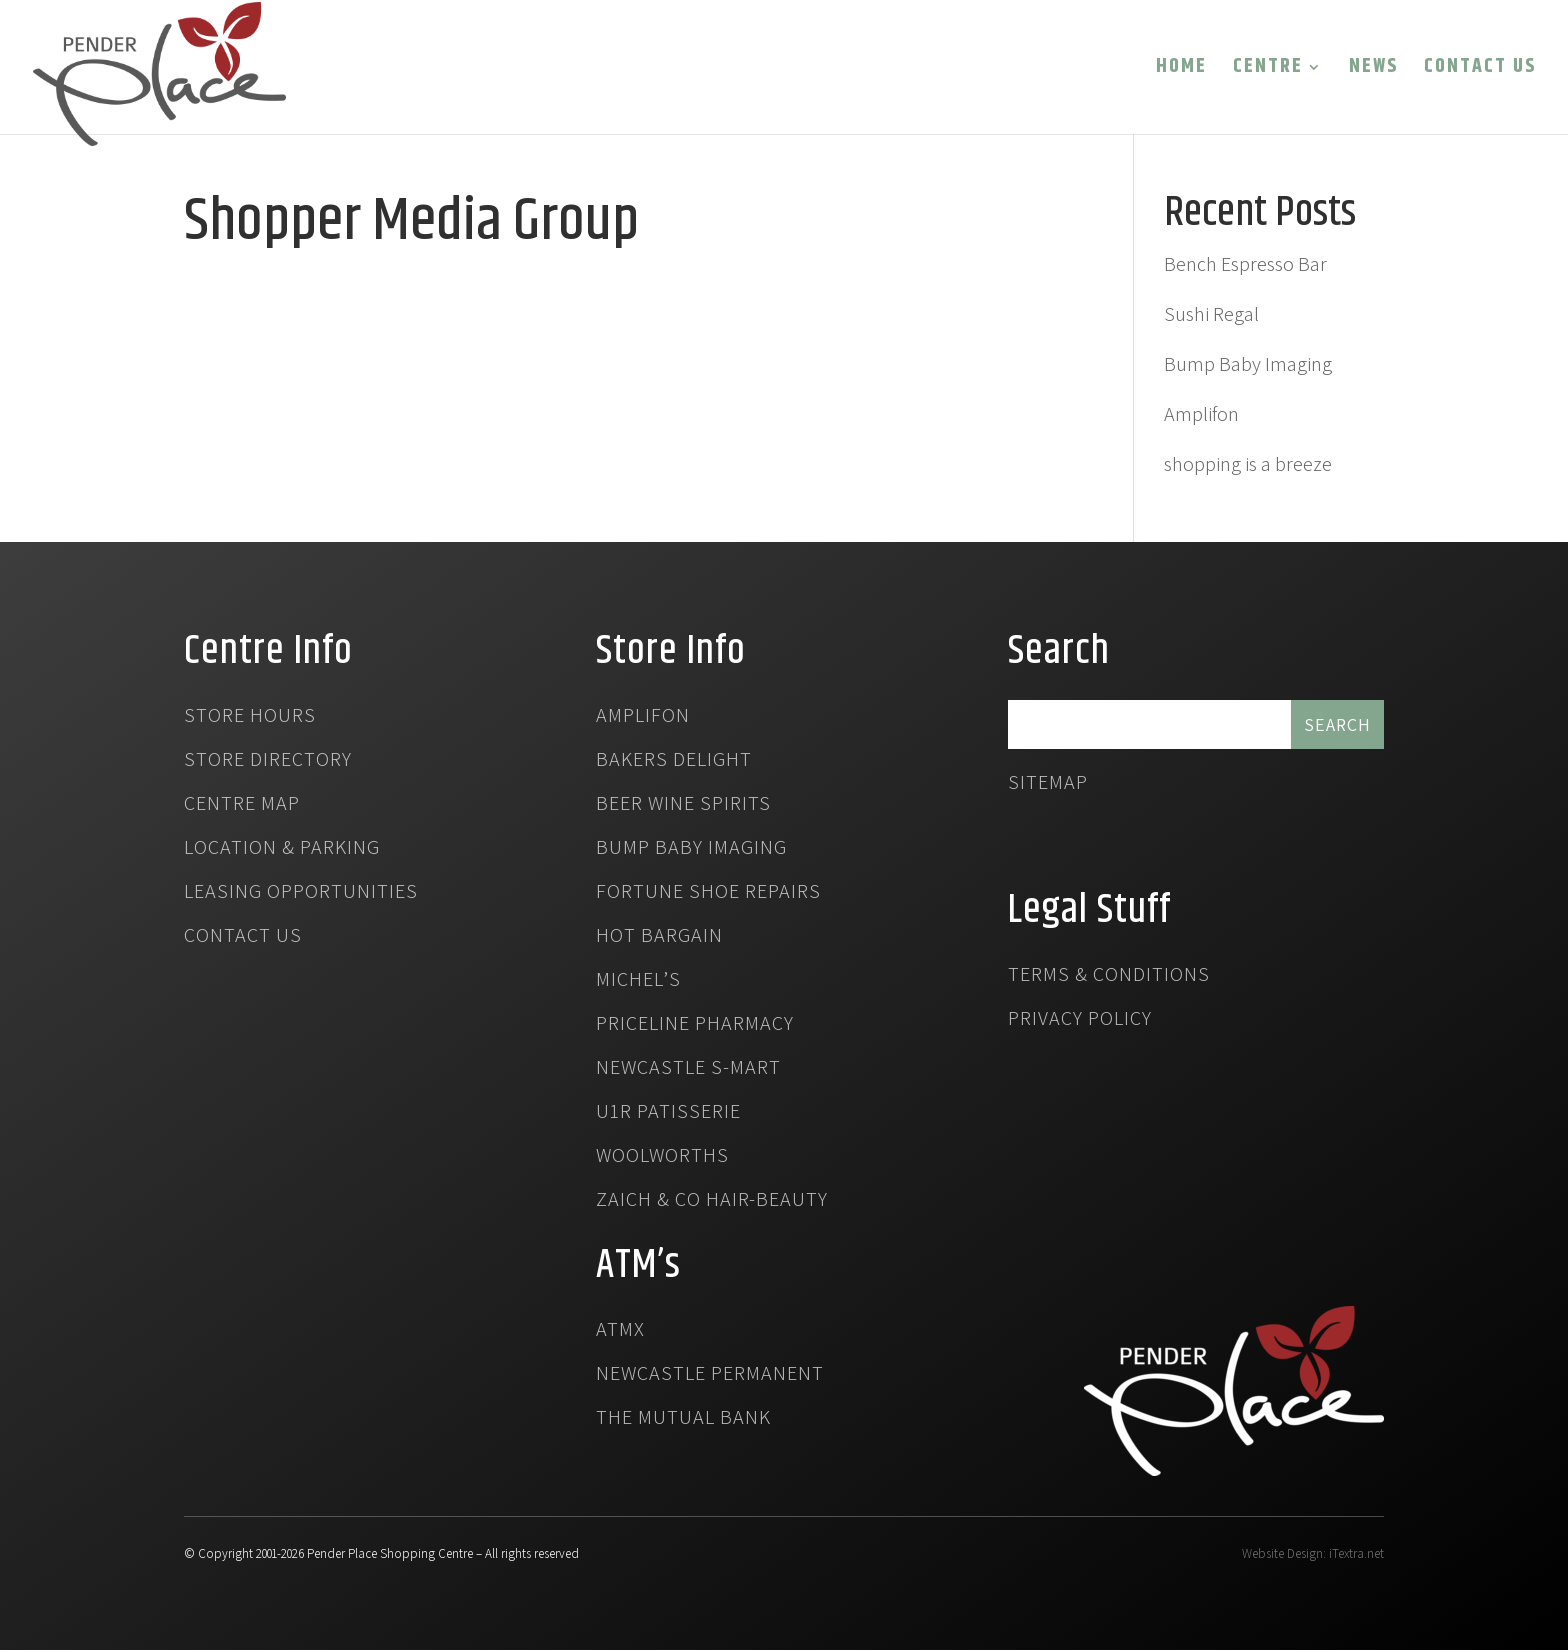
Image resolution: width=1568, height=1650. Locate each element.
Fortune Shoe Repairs (708, 894)
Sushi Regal (1211, 314)
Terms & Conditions (1109, 977)
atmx (620, 1332)
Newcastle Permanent (710, 1376)
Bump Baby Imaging (1248, 364)
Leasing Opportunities (301, 894)
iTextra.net (1356, 1553)
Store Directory (268, 762)
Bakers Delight (674, 762)
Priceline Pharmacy (695, 1026)
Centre (1268, 71)
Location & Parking (282, 850)
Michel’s (638, 982)
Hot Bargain (659, 938)
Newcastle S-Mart (688, 1070)
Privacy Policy (1080, 1021)
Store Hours (250, 718)
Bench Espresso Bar (1245, 264)
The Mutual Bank (683, 1420)
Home (1181, 71)
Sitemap (1048, 785)
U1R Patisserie (668, 1114)
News (1373, 71)
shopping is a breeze (1248, 464)
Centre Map (242, 806)
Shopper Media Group (411, 222)
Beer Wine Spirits (683, 806)
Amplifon (1201, 414)
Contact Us (1480, 71)
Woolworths (662, 1158)
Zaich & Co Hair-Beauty (712, 1202)
